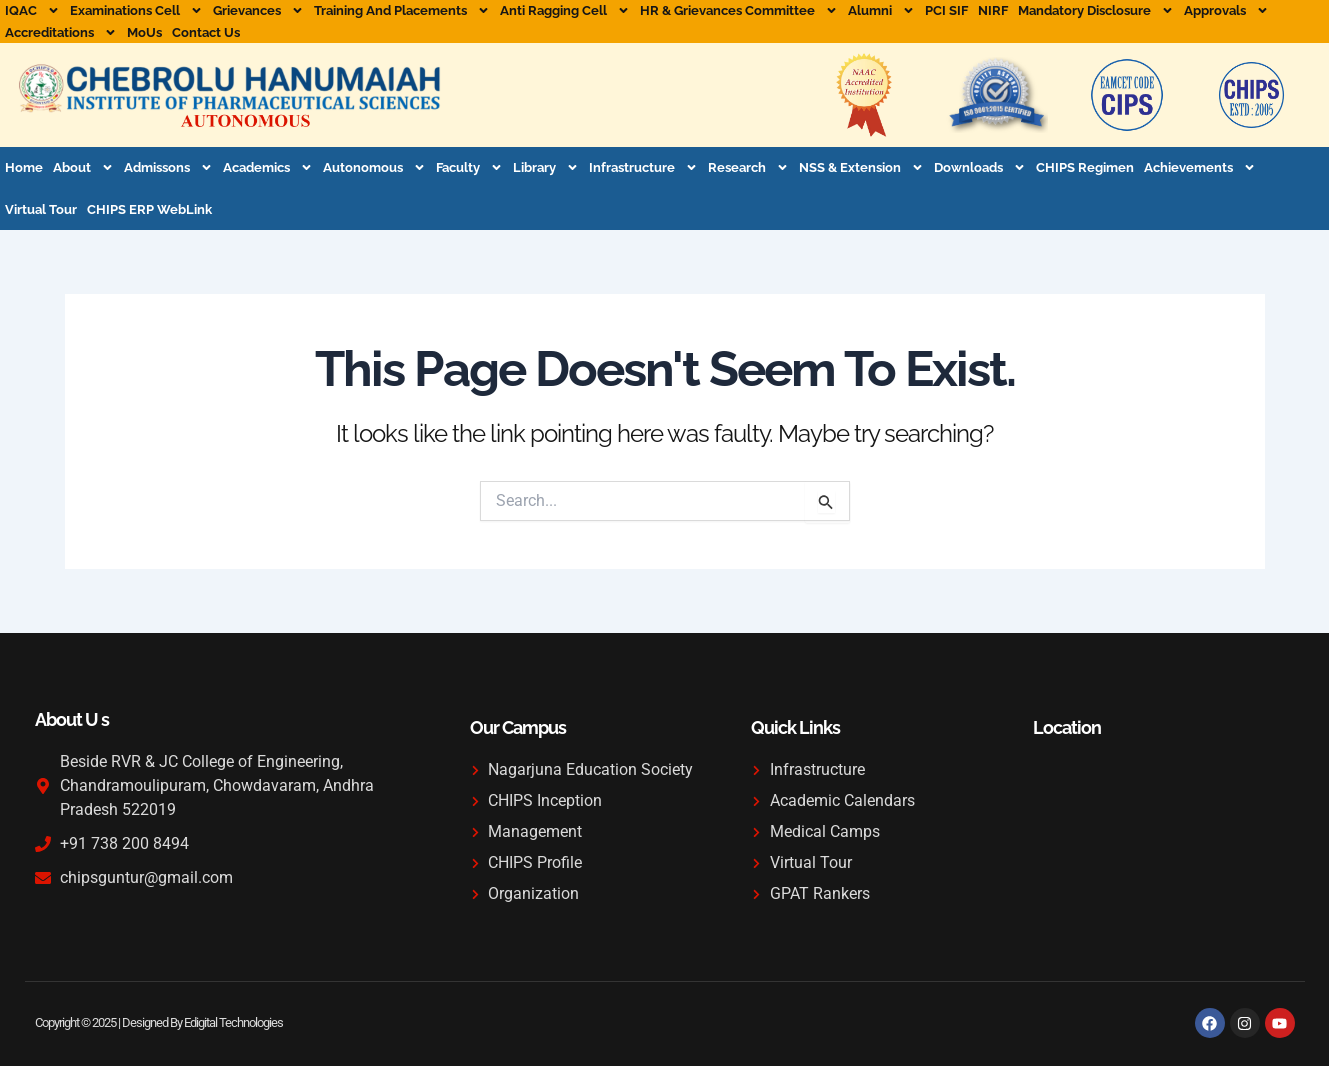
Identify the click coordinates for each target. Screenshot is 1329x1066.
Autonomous (374, 167)
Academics (268, 167)
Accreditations (61, 33)
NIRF (993, 10)
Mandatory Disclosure (1096, 11)
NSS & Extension (861, 167)
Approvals (1226, 11)
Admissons (168, 167)
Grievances (258, 11)
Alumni (881, 11)
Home (24, 167)
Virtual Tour (41, 209)
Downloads (980, 167)
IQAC (32, 11)
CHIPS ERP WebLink (149, 209)
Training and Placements (402, 11)
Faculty (469, 167)
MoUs (144, 32)
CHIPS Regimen (1085, 167)
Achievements (1200, 167)
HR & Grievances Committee (739, 11)
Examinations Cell (136, 11)
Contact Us (206, 32)
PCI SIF (946, 10)
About (83, 167)
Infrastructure (643, 167)
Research (748, 167)
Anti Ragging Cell (565, 11)
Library (546, 167)
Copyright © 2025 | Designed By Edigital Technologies (159, 1022)
